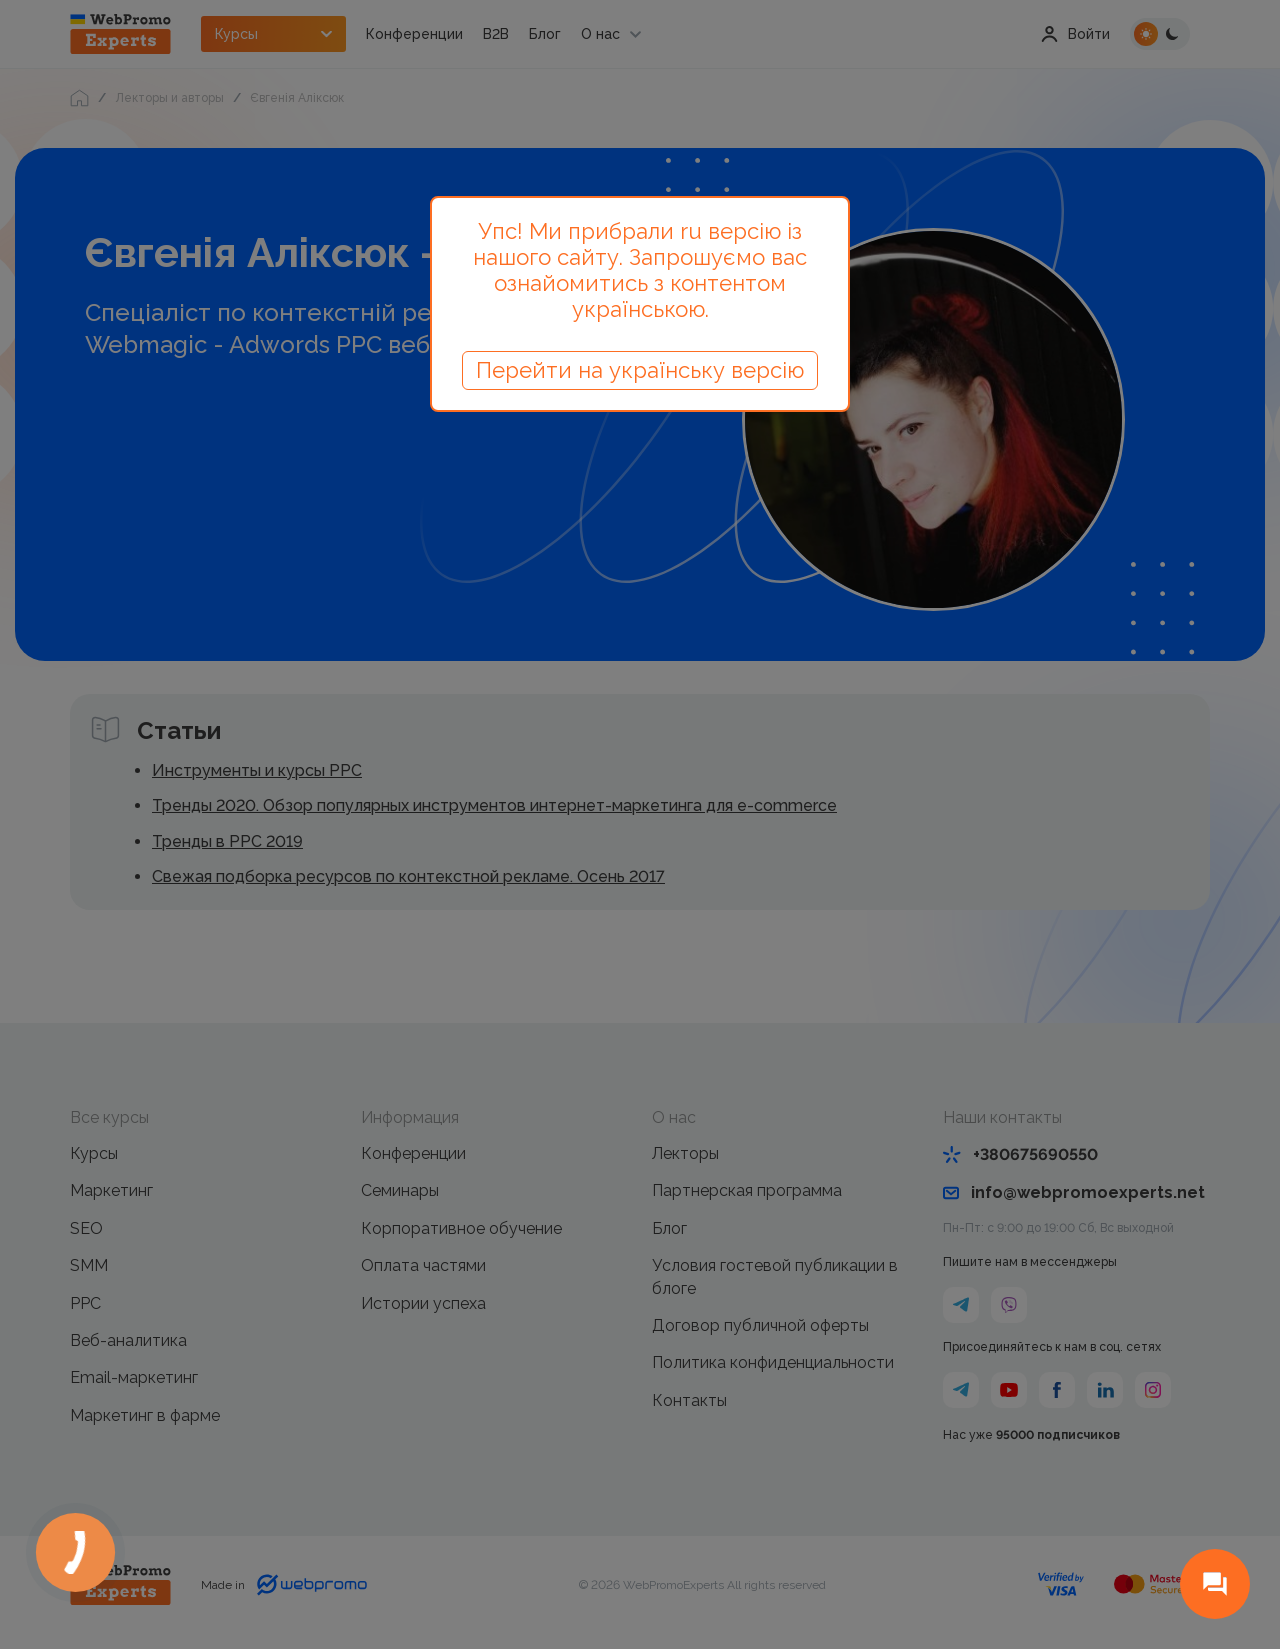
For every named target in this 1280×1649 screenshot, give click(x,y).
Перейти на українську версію (640, 370)
